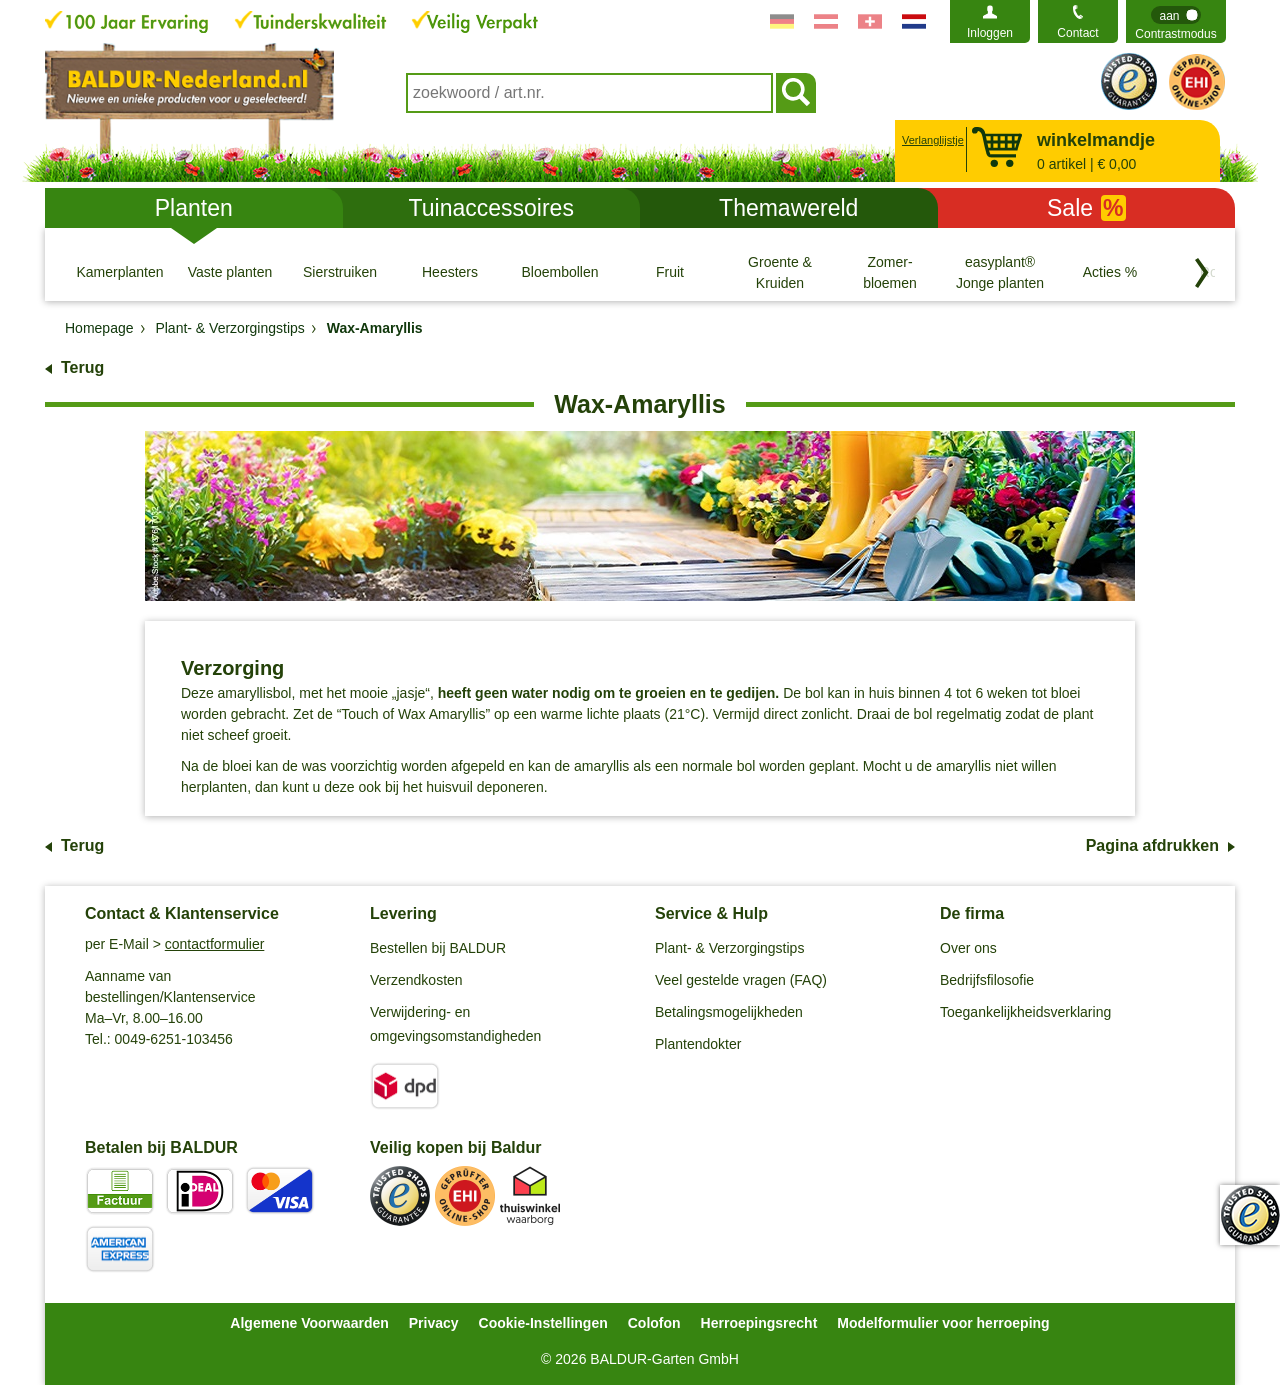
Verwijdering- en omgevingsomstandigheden (455, 1024)
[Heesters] (450, 272)
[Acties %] (1110, 272)
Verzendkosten (416, 980)
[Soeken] (796, 93)
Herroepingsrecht (759, 1323)
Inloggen (990, 33)
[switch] (1176, 21)
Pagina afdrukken (1152, 845)
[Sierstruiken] (340, 272)
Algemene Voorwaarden (309, 1323)
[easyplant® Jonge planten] (1000, 272)
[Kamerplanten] (120, 272)
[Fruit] (670, 272)
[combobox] (589, 93)
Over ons (968, 948)
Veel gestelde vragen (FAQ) (741, 980)
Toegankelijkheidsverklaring (1025, 1012)
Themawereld (788, 208)
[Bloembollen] (560, 272)
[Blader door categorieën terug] (1202, 273)
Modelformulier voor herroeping (943, 1323)
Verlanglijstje (930, 140)
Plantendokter (698, 1044)
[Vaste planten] (230, 272)
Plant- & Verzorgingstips (729, 948)
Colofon (654, 1323)
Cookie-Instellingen (543, 1323)
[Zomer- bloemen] (890, 272)
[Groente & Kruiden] (780, 272)
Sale (1086, 208)
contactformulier (215, 944)
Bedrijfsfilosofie (987, 980)
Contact (1077, 33)
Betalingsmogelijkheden (729, 1012)
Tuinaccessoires (491, 208)
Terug (82, 367)
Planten (194, 208)
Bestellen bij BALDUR (438, 948)
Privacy (434, 1323)
